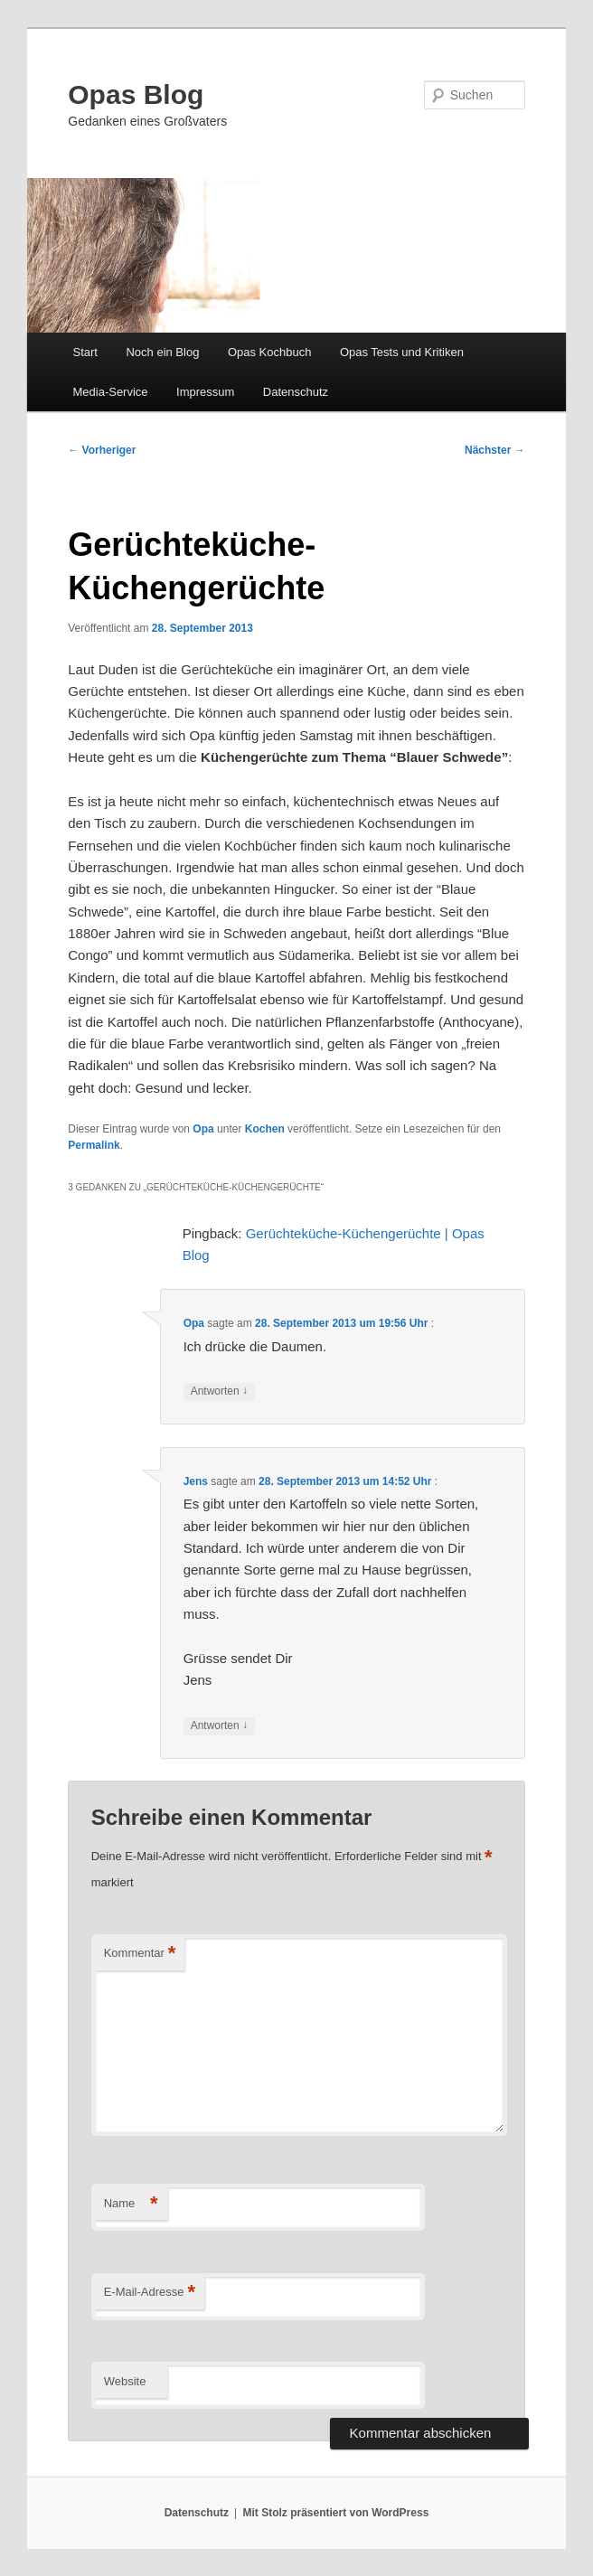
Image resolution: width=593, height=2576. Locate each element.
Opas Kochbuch (270, 352)
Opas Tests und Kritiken (402, 352)
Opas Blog (135, 94)
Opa (203, 1129)
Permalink (93, 1145)
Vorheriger (102, 450)
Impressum (205, 392)
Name (131, 2204)
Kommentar (140, 1954)
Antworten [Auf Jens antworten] (219, 1726)
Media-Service (109, 392)
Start (84, 352)
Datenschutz (295, 392)
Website (125, 2381)
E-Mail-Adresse (149, 2293)
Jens (196, 1481)
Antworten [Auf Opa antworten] (219, 1391)
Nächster (495, 450)
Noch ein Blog (162, 352)
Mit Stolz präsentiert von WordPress (335, 2512)
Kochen (265, 1129)
